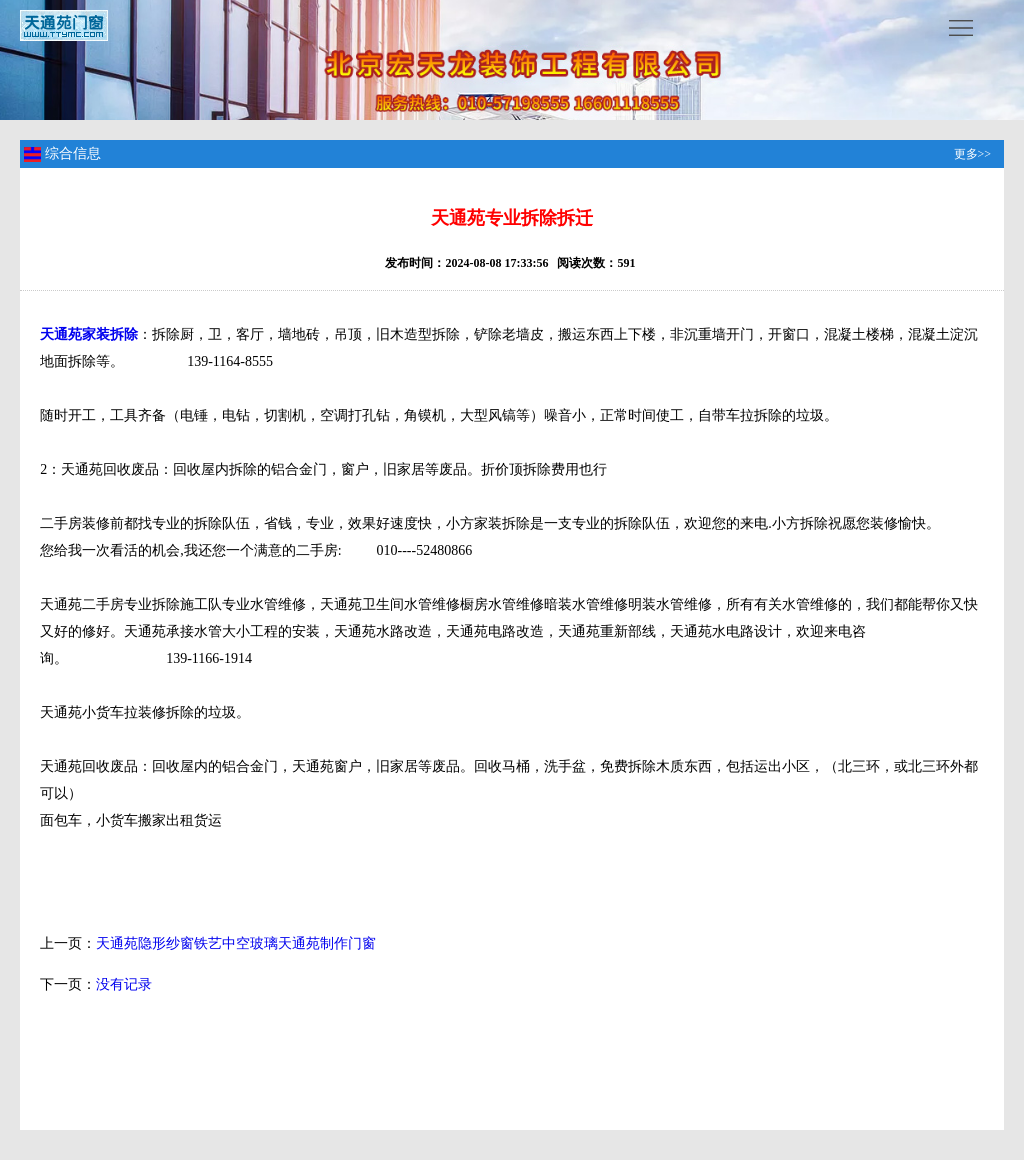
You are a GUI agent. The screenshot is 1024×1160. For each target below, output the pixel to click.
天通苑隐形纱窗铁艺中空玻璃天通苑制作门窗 (236, 943)
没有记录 (124, 984)
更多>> (973, 154)
